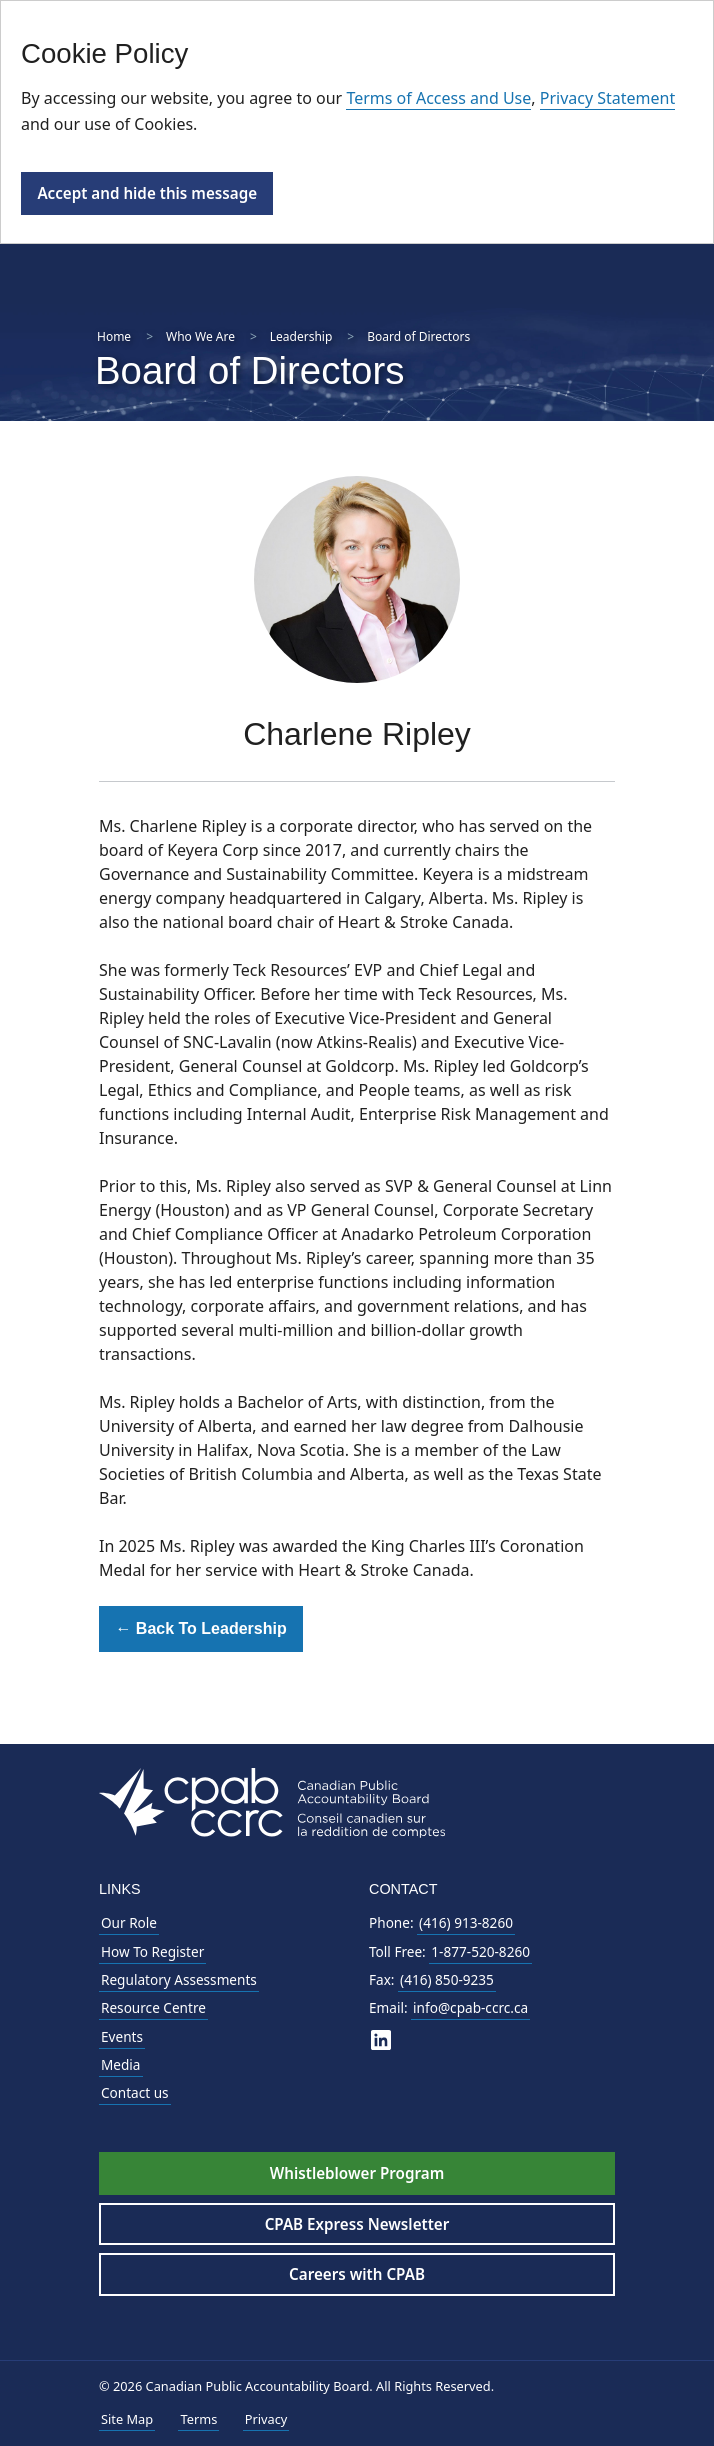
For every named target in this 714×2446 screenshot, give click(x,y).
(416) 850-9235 (447, 1979)
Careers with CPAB (357, 2274)
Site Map (127, 2419)
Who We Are (200, 336)
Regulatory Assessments (179, 1979)
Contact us (135, 2092)
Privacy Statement (608, 98)
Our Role (129, 1922)
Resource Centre (153, 2007)
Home (114, 336)
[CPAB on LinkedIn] (381, 2039)
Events (122, 2036)
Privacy (266, 2419)
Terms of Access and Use (438, 98)
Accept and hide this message (147, 193)
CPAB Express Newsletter (357, 2224)
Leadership (301, 336)
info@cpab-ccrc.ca (470, 2007)
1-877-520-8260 (480, 1951)
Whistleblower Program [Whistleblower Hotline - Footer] (357, 2173)
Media (121, 2064)
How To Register (152, 1951)
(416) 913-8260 (466, 1922)
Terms (198, 2419)
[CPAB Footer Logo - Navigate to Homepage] (272, 1801)
